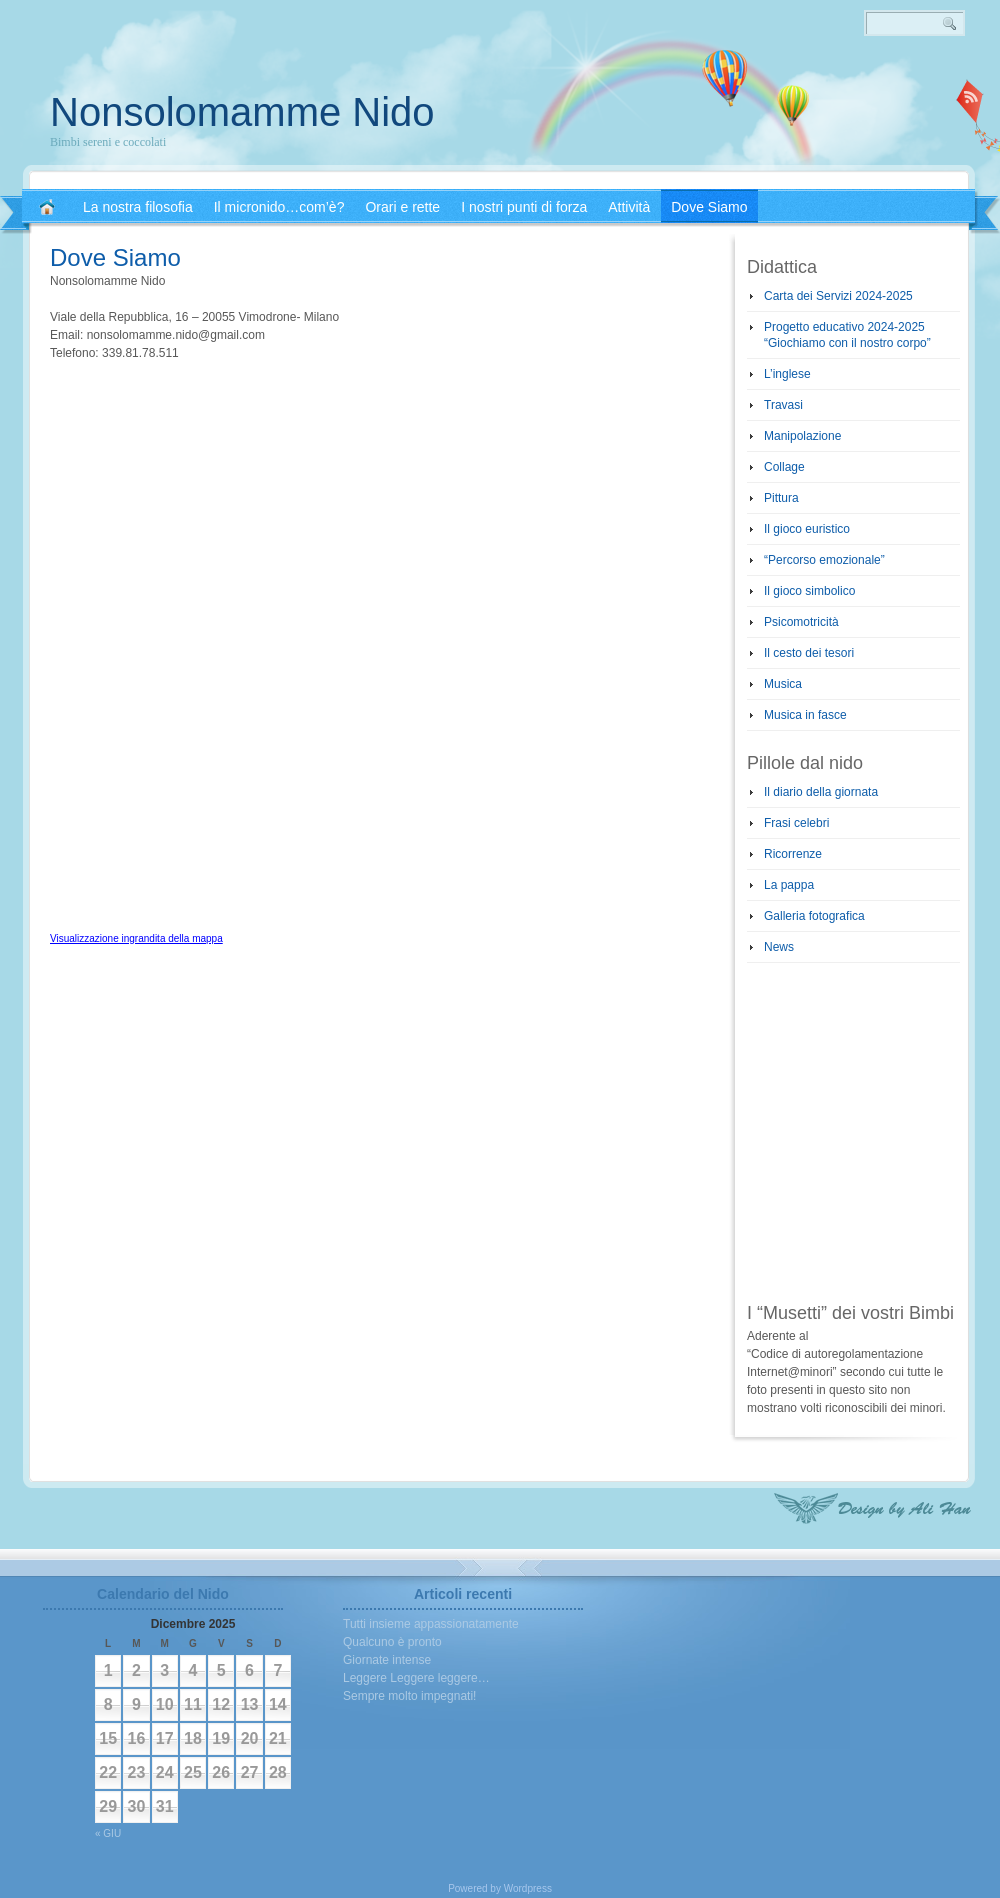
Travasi (783, 405)
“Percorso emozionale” (824, 560)
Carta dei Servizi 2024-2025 (838, 296)
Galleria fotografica (814, 916)
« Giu (108, 1833)
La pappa (789, 885)
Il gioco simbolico (809, 591)
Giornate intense (387, 1660)
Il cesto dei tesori (809, 653)
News (779, 947)
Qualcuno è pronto (392, 1642)
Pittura (781, 498)
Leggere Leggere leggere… (416, 1678)
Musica (783, 684)
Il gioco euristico (807, 529)
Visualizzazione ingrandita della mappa (136, 938)
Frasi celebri (796, 823)
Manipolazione (802, 436)
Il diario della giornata (821, 792)
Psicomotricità (801, 622)
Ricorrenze (793, 854)
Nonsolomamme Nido (242, 112)
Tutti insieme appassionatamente (431, 1624)
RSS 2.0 (970, 100)
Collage (784, 467)
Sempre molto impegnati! (409, 1696)
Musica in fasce (805, 715)
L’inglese (787, 374)
